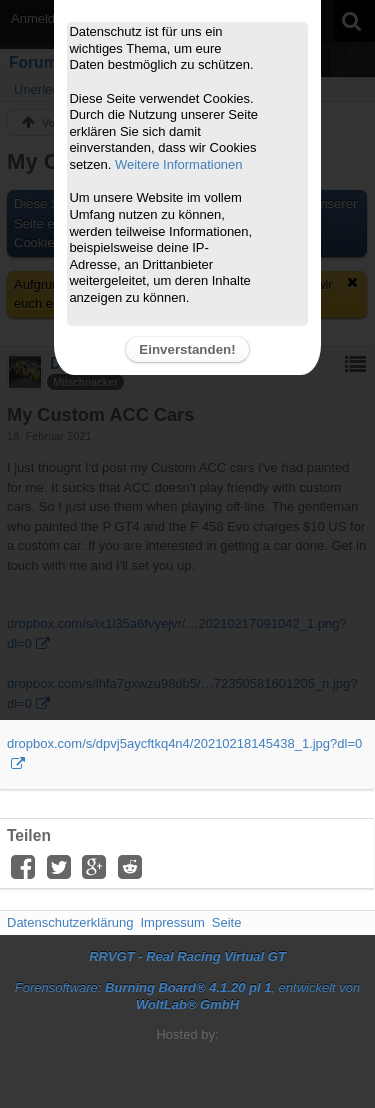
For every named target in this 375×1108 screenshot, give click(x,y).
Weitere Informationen (179, 164)
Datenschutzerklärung (70, 922)
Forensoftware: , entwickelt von (188, 996)
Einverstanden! (187, 349)
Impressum (172, 922)
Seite (227, 922)
